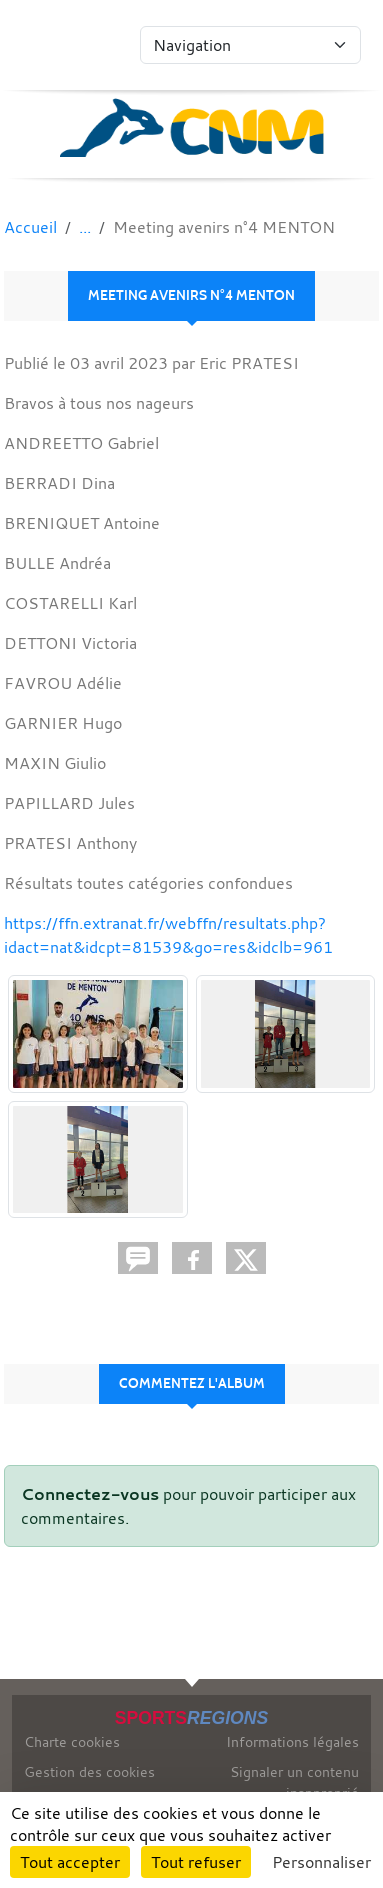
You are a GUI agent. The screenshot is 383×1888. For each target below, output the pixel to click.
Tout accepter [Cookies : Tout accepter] (70, 1862)
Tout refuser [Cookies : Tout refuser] (196, 1862)
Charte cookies (72, 1741)
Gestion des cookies (89, 1771)
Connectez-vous (90, 1494)
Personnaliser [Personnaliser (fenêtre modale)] (321, 1862)
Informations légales (292, 1741)
